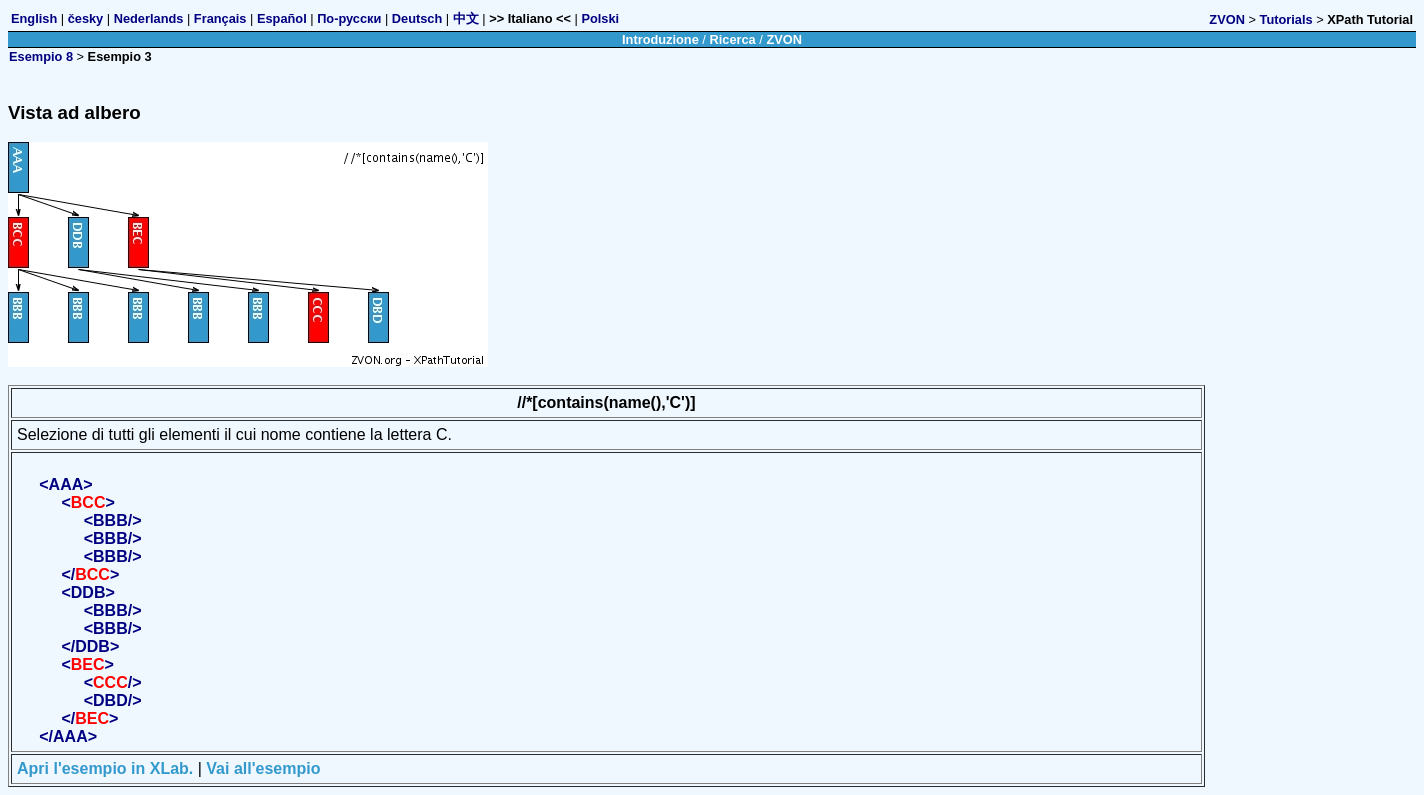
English (34, 18)
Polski (600, 18)
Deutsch (417, 18)
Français (220, 18)
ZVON (1227, 19)
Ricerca (732, 39)
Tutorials (1286, 19)
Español (282, 18)
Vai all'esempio (263, 768)
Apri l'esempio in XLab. (105, 768)
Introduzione (660, 39)
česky (86, 18)
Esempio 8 (41, 56)
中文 (466, 18)
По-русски (349, 18)
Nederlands (149, 18)
